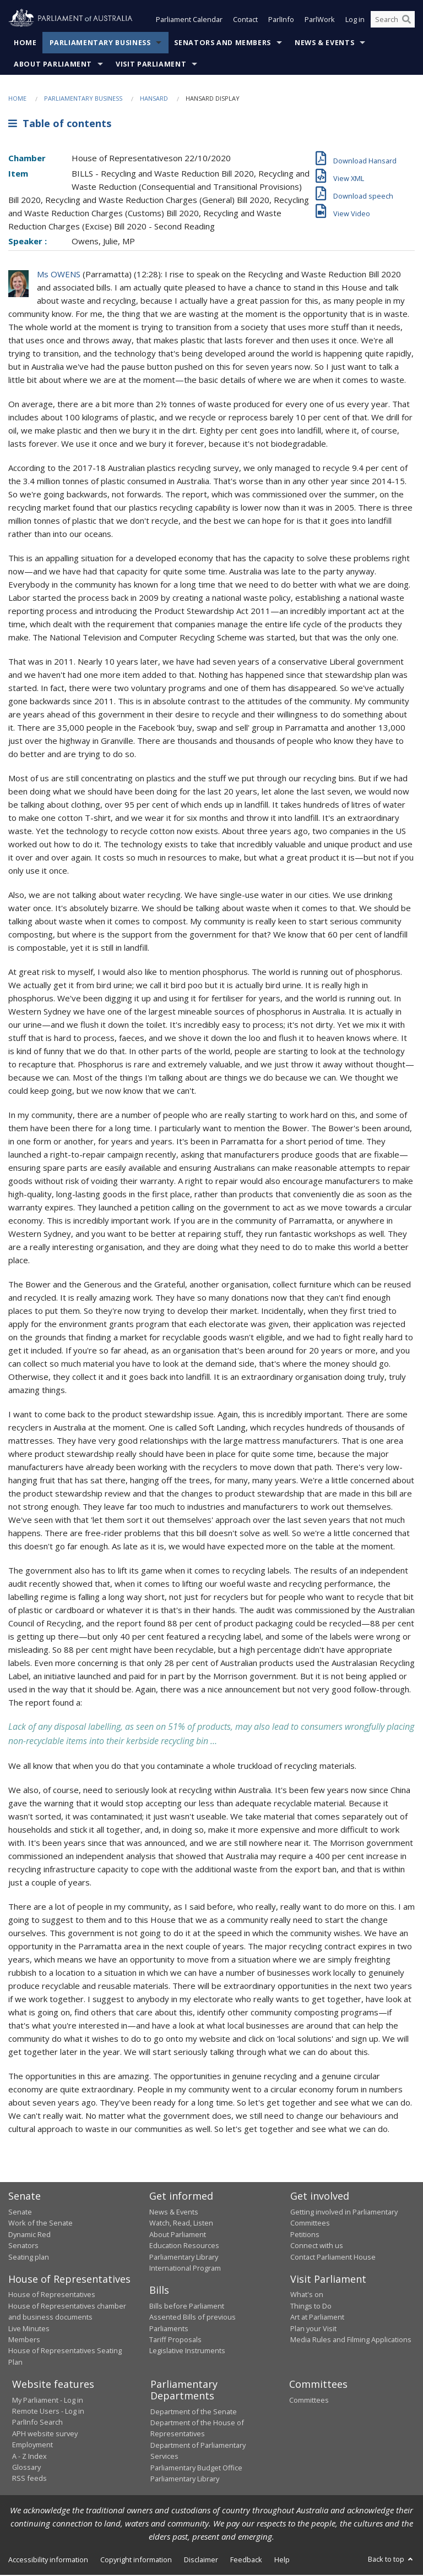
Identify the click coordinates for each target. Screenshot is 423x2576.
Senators (23, 2246)
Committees (309, 2401)
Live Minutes (29, 2329)
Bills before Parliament (186, 2307)
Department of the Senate (193, 2413)
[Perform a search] (406, 21)
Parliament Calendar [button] (189, 21)
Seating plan (28, 2258)
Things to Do (311, 2307)
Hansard (154, 99)
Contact (245, 21)
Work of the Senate (40, 2224)
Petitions (304, 2235)
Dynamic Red (29, 2235)
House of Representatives (51, 2295)
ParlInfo (281, 21)
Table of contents (59, 124)
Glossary (26, 2468)
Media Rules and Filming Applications (350, 2340)
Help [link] (282, 2561)
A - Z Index (29, 2457)
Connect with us (316, 2246)
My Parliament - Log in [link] (47, 2401)
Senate (20, 2213)
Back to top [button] (391, 2560)
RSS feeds (29, 2479)
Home (25, 43)
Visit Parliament (151, 65)
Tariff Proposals (175, 2340)
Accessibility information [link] (48, 2561)
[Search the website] (393, 21)
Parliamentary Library (183, 2258)
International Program (185, 2269)
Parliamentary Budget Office (196, 2469)
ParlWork (320, 21)
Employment (32, 2446)
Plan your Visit (313, 2329)
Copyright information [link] (136, 2561)
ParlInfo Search (37, 2423)
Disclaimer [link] (201, 2561)
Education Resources (184, 2246)
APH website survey (45, 2435)
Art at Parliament (317, 2318)
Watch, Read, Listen (181, 2224)
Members (24, 2340)
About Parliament (53, 65)
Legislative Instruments (187, 2351)
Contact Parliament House (333, 2258)
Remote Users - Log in (48, 2412)
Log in (355, 21)
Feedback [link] (246, 2561)
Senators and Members (222, 43)
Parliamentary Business (100, 43)
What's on (306, 2295)
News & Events (324, 43)
